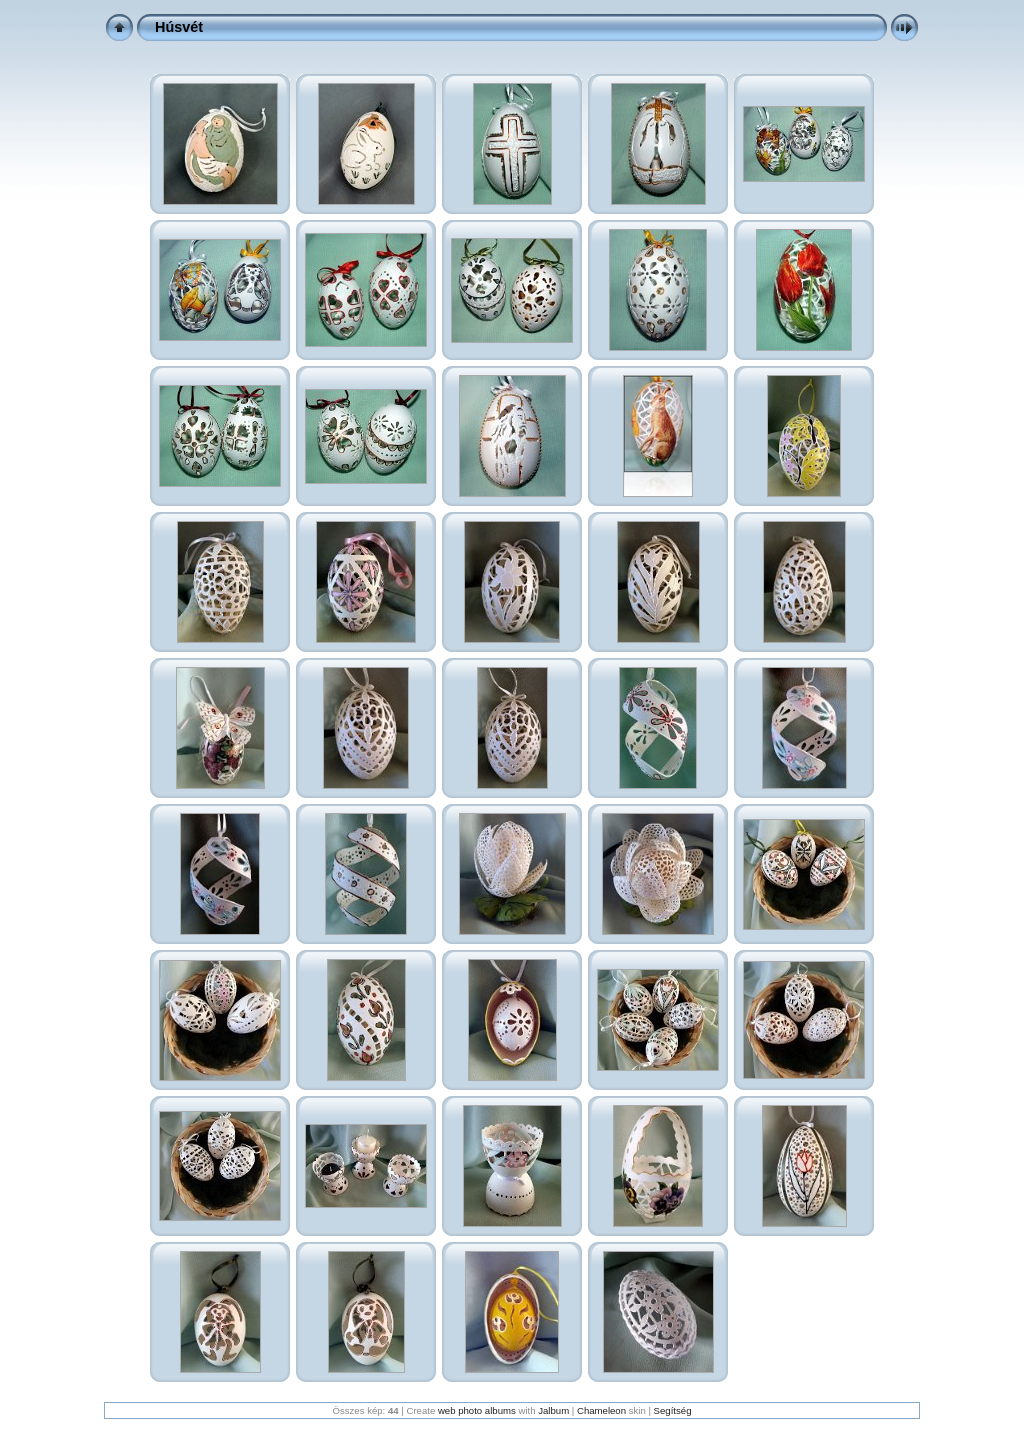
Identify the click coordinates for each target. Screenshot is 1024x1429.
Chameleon (601, 1410)
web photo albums (477, 1410)
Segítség (673, 1410)
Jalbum (553, 1410)
